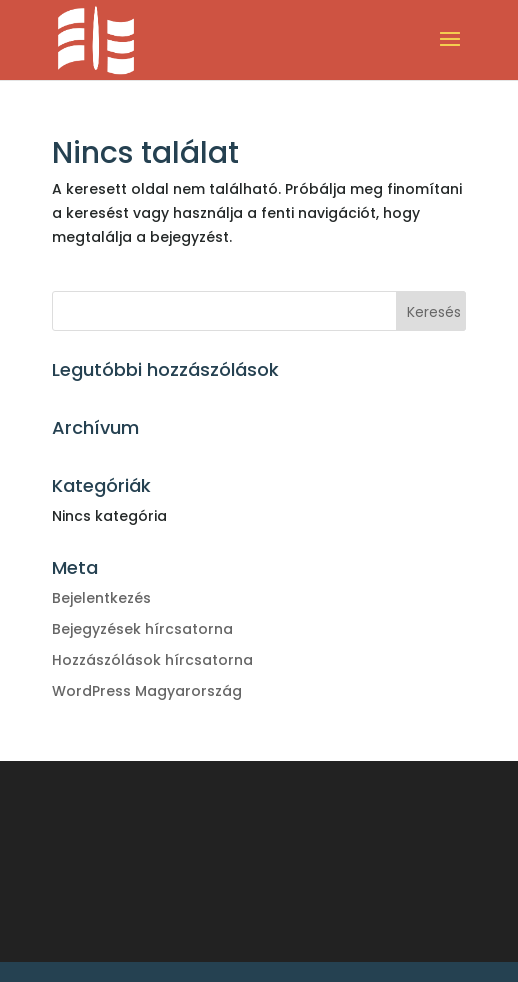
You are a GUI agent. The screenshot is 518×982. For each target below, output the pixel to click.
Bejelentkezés (101, 598)
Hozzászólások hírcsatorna (152, 660)
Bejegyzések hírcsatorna (142, 629)
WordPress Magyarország (147, 691)
